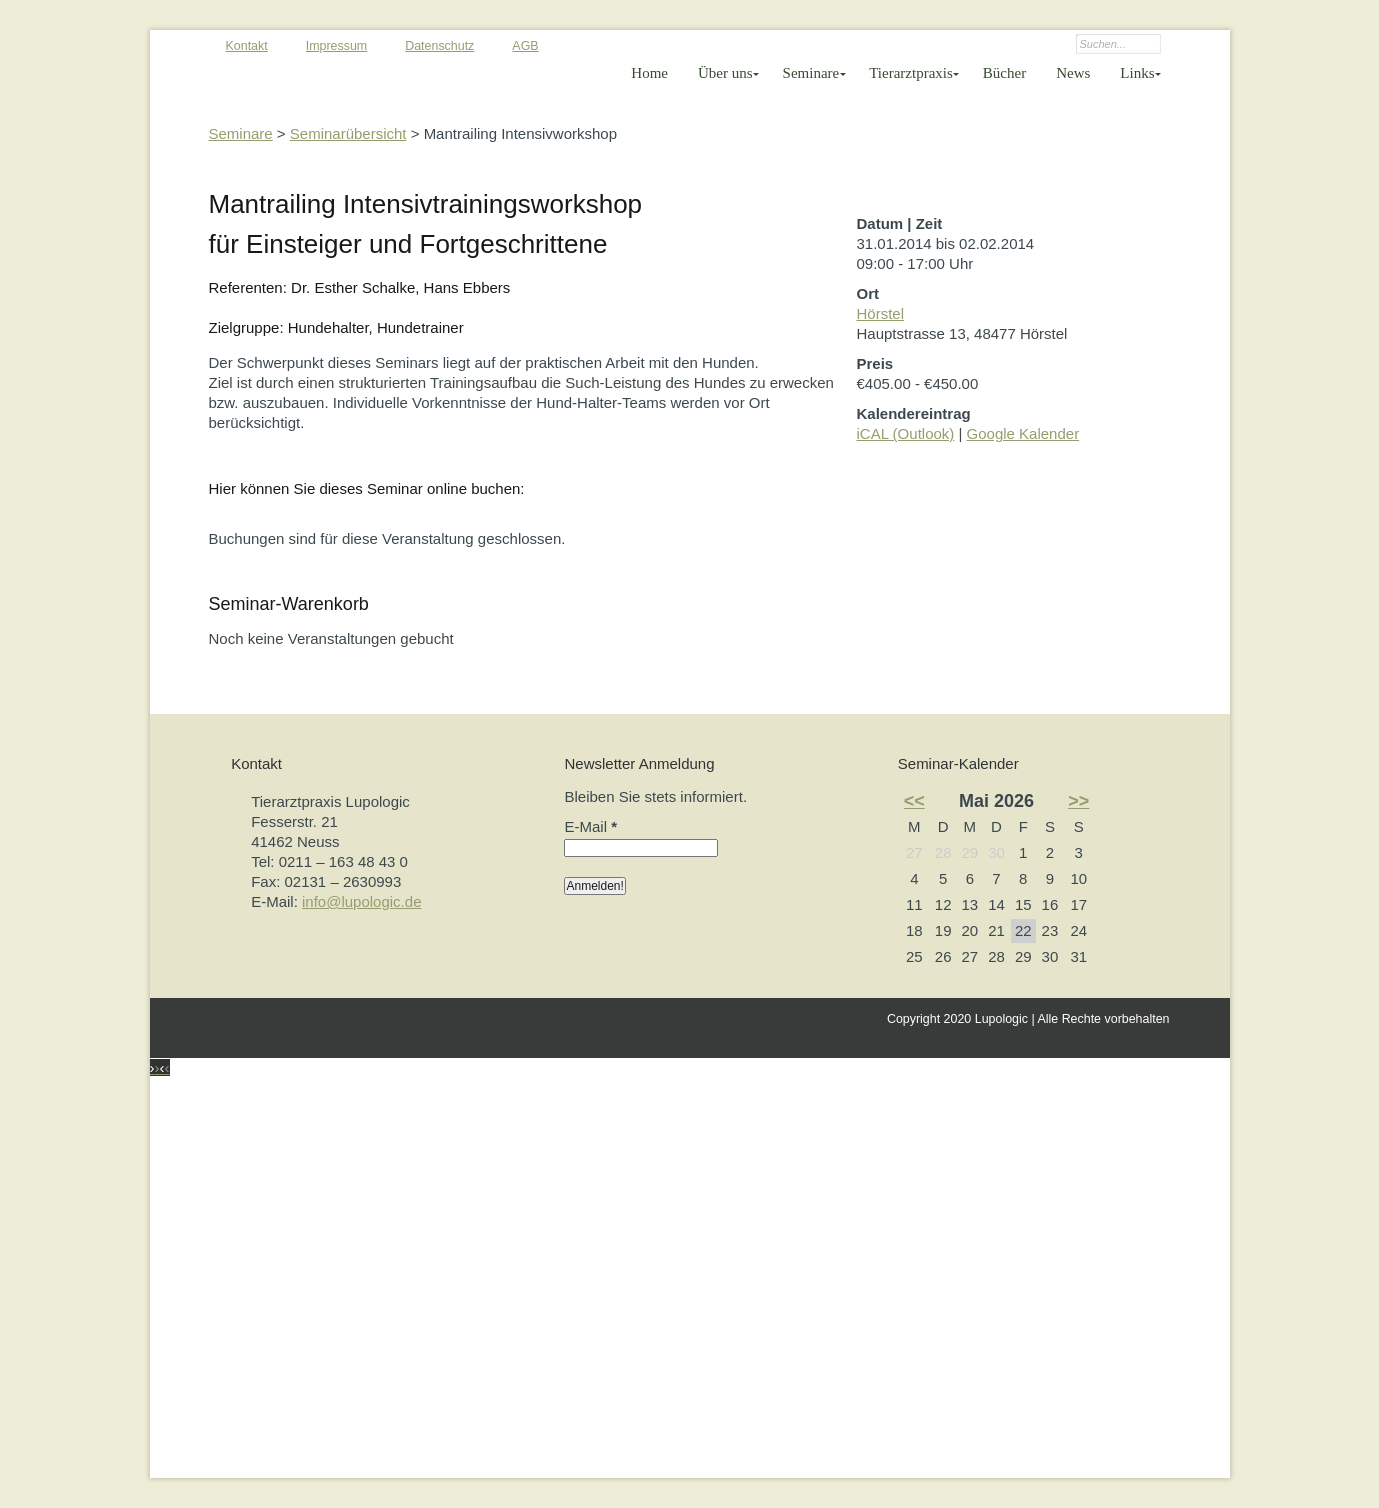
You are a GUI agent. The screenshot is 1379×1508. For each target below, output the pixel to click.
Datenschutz (439, 46)
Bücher (1004, 73)
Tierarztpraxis (911, 73)
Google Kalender (1023, 433)
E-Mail (590, 826)
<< (914, 801)
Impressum (337, 46)
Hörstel (881, 313)
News (1073, 73)
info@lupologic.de (361, 901)
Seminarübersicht (348, 133)
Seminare (811, 73)
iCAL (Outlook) (906, 433)
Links (1137, 73)
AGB (525, 46)
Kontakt (247, 46)
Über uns (725, 73)
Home (649, 73)
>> (1078, 801)
